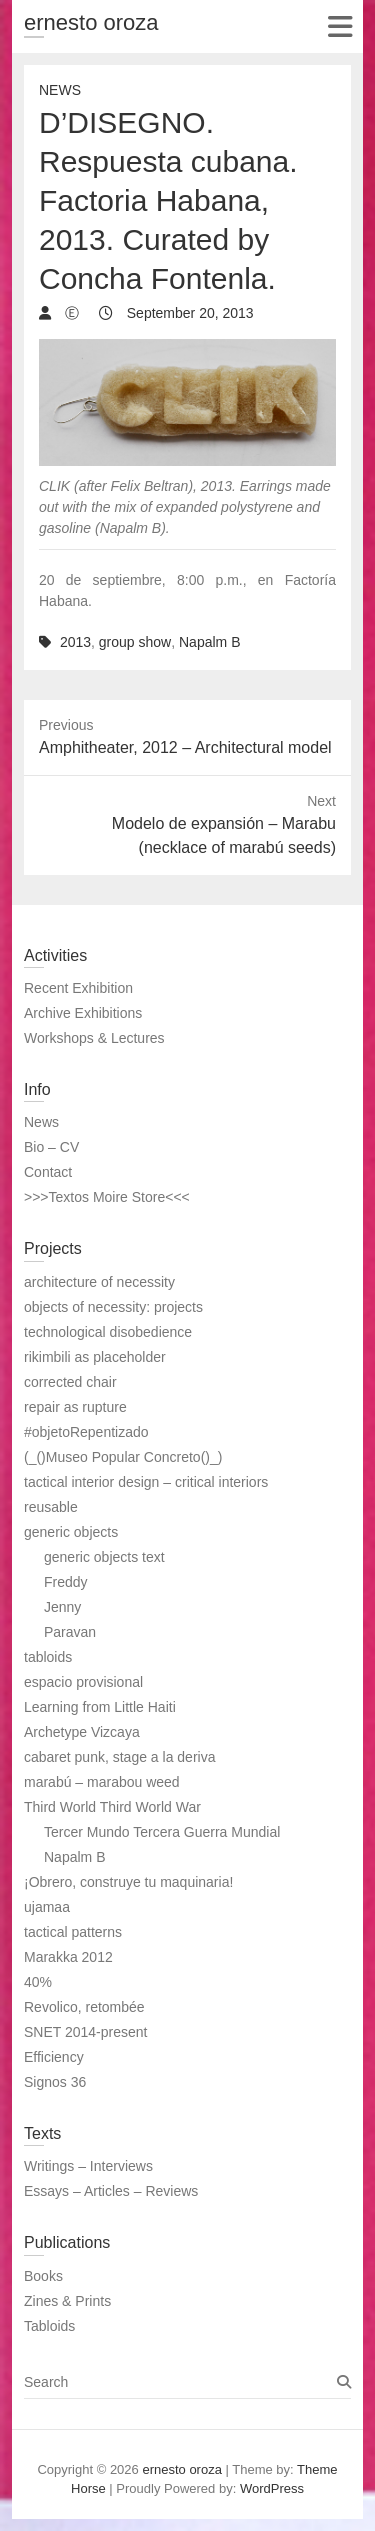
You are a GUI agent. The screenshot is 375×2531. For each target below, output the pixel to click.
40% (38, 1982)
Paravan (70, 1632)
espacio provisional (83, 1682)
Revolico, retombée (84, 2007)
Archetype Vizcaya (82, 1732)
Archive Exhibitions (83, 1013)
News (60, 90)
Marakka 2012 (68, 1957)
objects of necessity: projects (113, 1307)
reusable (51, 1507)
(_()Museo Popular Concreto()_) (123, 1457)
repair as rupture (75, 1407)
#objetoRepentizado (86, 1432)
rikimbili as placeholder (95, 1357)
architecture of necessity (99, 1282)
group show (135, 642)
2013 (75, 642)
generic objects (71, 1532)
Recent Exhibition (78, 988)
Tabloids (49, 2326)
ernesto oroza (91, 22)
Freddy (66, 1582)
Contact (48, 1172)
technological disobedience (108, 1332)
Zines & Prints (67, 2301)
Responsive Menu (339, 26)
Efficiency (54, 2057)
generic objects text (104, 1557)
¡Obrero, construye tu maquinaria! (128, 1882)
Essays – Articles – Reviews (111, 2191)
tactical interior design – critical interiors (146, 1482)
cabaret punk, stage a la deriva (119, 1757)
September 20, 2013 (188, 313)
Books (43, 2276)
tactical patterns (73, 1932)
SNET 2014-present (85, 2032)
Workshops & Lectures (94, 1038)
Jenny (62, 1607)
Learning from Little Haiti (100, 1707)
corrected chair (70, 1382)
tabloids (48, 1657)
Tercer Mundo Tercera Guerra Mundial (162, 1832)
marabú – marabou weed (102, 1782)
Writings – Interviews (88, 2166)
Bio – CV (51, 1147)
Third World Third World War (112, 1807)
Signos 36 (55, 2082)
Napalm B (209, 642)
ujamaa (47, 1907)
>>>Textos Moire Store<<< (107, 1197)
